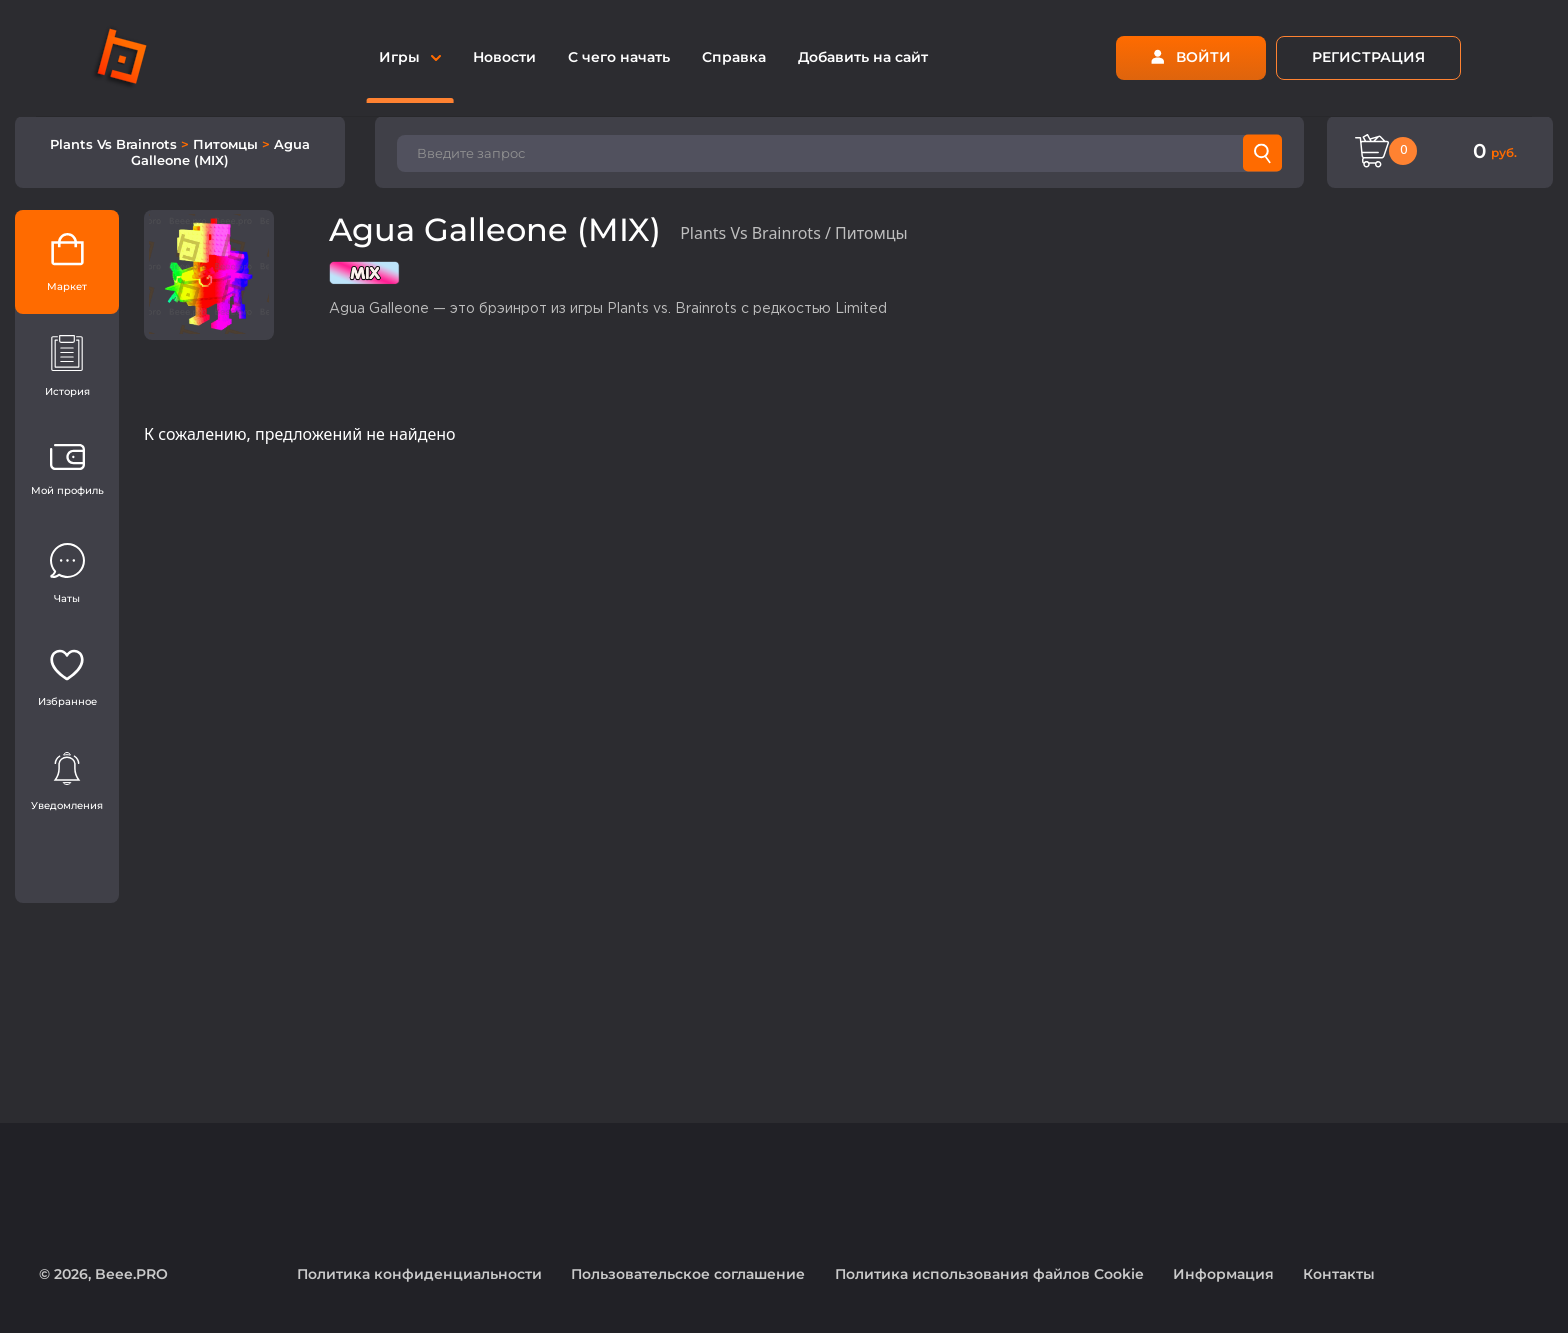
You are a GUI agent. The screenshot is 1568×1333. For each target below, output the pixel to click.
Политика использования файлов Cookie (989, 1274)
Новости (504, 57)
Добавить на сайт (863, 57)
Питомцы (227, 144)
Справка (734, 57)
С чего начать (619, 57)
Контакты (1339, 1274)
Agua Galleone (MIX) (220, 152)
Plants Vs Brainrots (115, 144)
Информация (1223, 1274)
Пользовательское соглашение (688, 1274)
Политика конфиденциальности (419, 1274)
